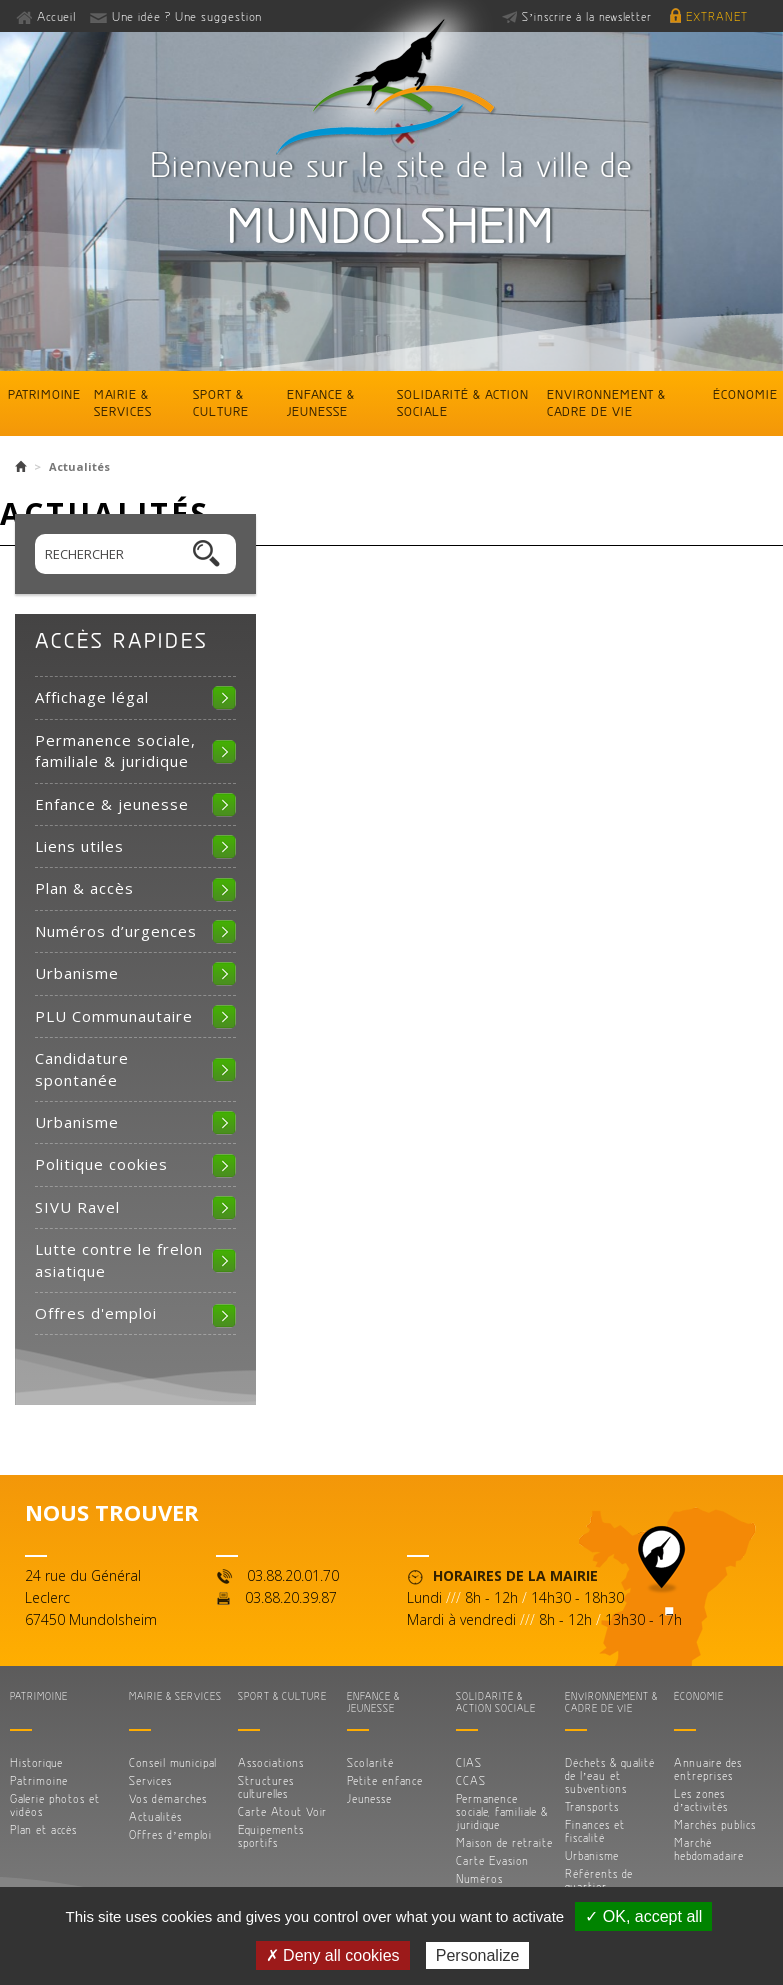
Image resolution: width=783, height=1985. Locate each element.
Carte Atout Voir (282, 1811)
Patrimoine (44, 394)
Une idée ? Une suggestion (187, 16)
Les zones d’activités (701, 1800)
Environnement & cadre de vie (606, 402)
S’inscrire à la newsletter (587, 16)
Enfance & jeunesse (321, 402)
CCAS (471, 1780)
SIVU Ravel (77, 1207)
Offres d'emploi (96, 1313)
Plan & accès (84, 888)
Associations (271, 1762)
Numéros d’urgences (116, 931)
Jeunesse (369, 1798)
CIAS (469, 1762)
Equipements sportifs (271, 1836)
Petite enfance (385, 1780)
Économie (745, 394)
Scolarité (370, 1762)
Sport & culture (221, 402)
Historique (36, 1762)
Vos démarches (168, 1798)
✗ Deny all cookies (333, 1955)
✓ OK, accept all (643, 1916)
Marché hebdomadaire (709, 1849)
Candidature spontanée (82, 1068)
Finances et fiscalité (595, 1831)
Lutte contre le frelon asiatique (119, 1259)
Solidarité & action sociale (463, 402)
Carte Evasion (492, 1860)
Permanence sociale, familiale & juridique (115, 750)
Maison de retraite (504, 1842)
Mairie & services (123, 402)
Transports (592, 1806)
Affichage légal (92, 697)
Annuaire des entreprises (708, 1769)
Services (150, 1780)
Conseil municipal (173, 1762)
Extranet (717, 16)
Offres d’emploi (170, 1834)
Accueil (57, 16)
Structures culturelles (266, 1787)
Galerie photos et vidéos (55, 1805)
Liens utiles (79, 846)
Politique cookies (101, 1164)
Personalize (478, 1955)
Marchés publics (715, 1824)
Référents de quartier (599, 1880)
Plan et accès (43, 1829)
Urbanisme (77, 973)
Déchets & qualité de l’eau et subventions (610, 1775)
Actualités (155, 1816)
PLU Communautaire (114, 1016)
